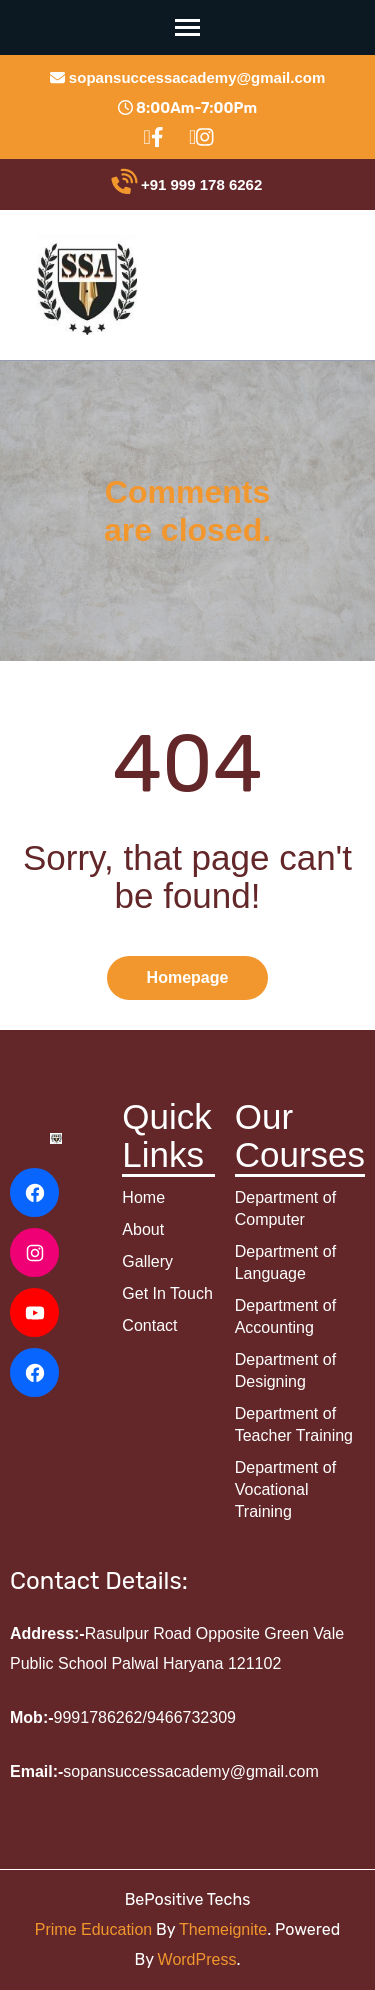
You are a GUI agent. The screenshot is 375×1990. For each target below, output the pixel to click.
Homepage (188, 977)
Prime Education (93, 1929)
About (143, 1229)
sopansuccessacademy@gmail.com (188, 77)
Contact (149, 1325)
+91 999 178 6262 (188, 184)
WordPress (197, 1959)
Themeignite (223, 1929)
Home (143, 1197)
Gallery (147, 1261)
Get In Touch (167, 1293)
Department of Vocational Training (285, 1489)
